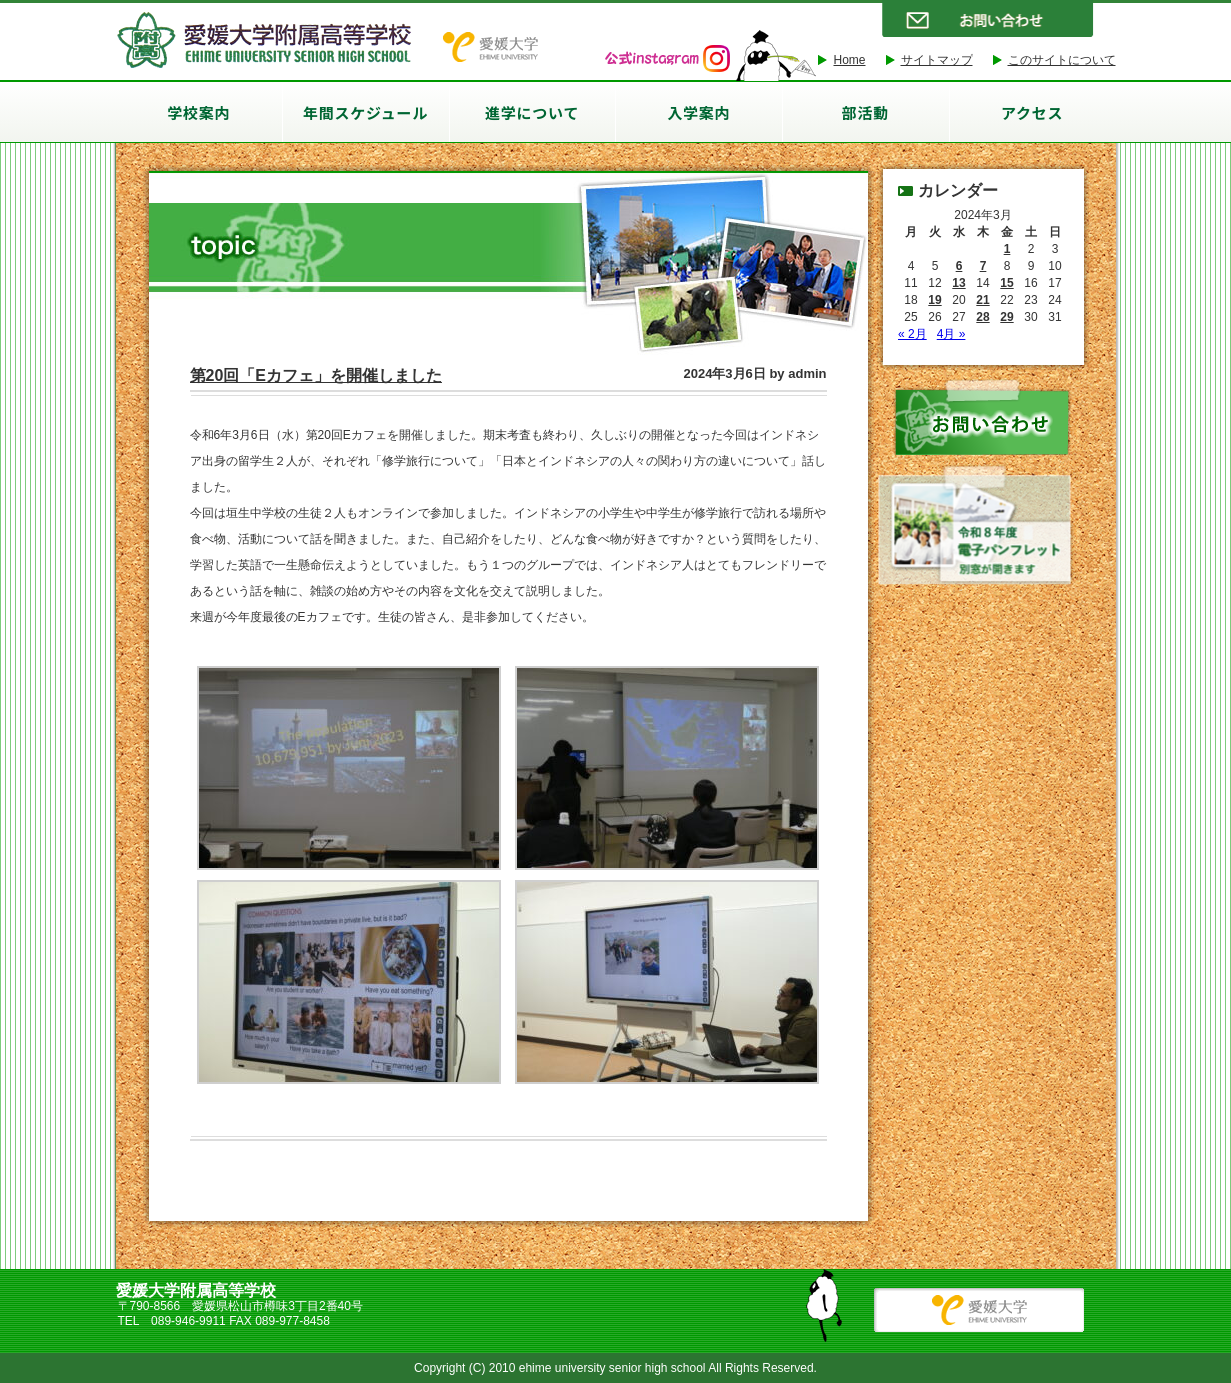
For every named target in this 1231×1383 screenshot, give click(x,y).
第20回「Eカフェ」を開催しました (316, 375)
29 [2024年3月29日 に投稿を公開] (1006, 317)
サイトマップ (937, 60)
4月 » (951, 334)
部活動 (865, 112)
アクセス (1032, 112)
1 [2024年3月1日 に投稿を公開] (1007, 249)
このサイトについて (1062, 60)
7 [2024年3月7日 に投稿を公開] (983, 266)
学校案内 (198, 112)
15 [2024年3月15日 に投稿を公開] (1006, 283)
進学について (532, 112)
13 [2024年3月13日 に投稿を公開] (958, 283)
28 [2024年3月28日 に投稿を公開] (982, 317)
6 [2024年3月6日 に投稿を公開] (959, 266)
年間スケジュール (365, 112)
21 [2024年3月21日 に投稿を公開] (982, 300)
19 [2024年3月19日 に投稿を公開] (934, 300)
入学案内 (698, 112)
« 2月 (912, 334)
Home (849, 60)
